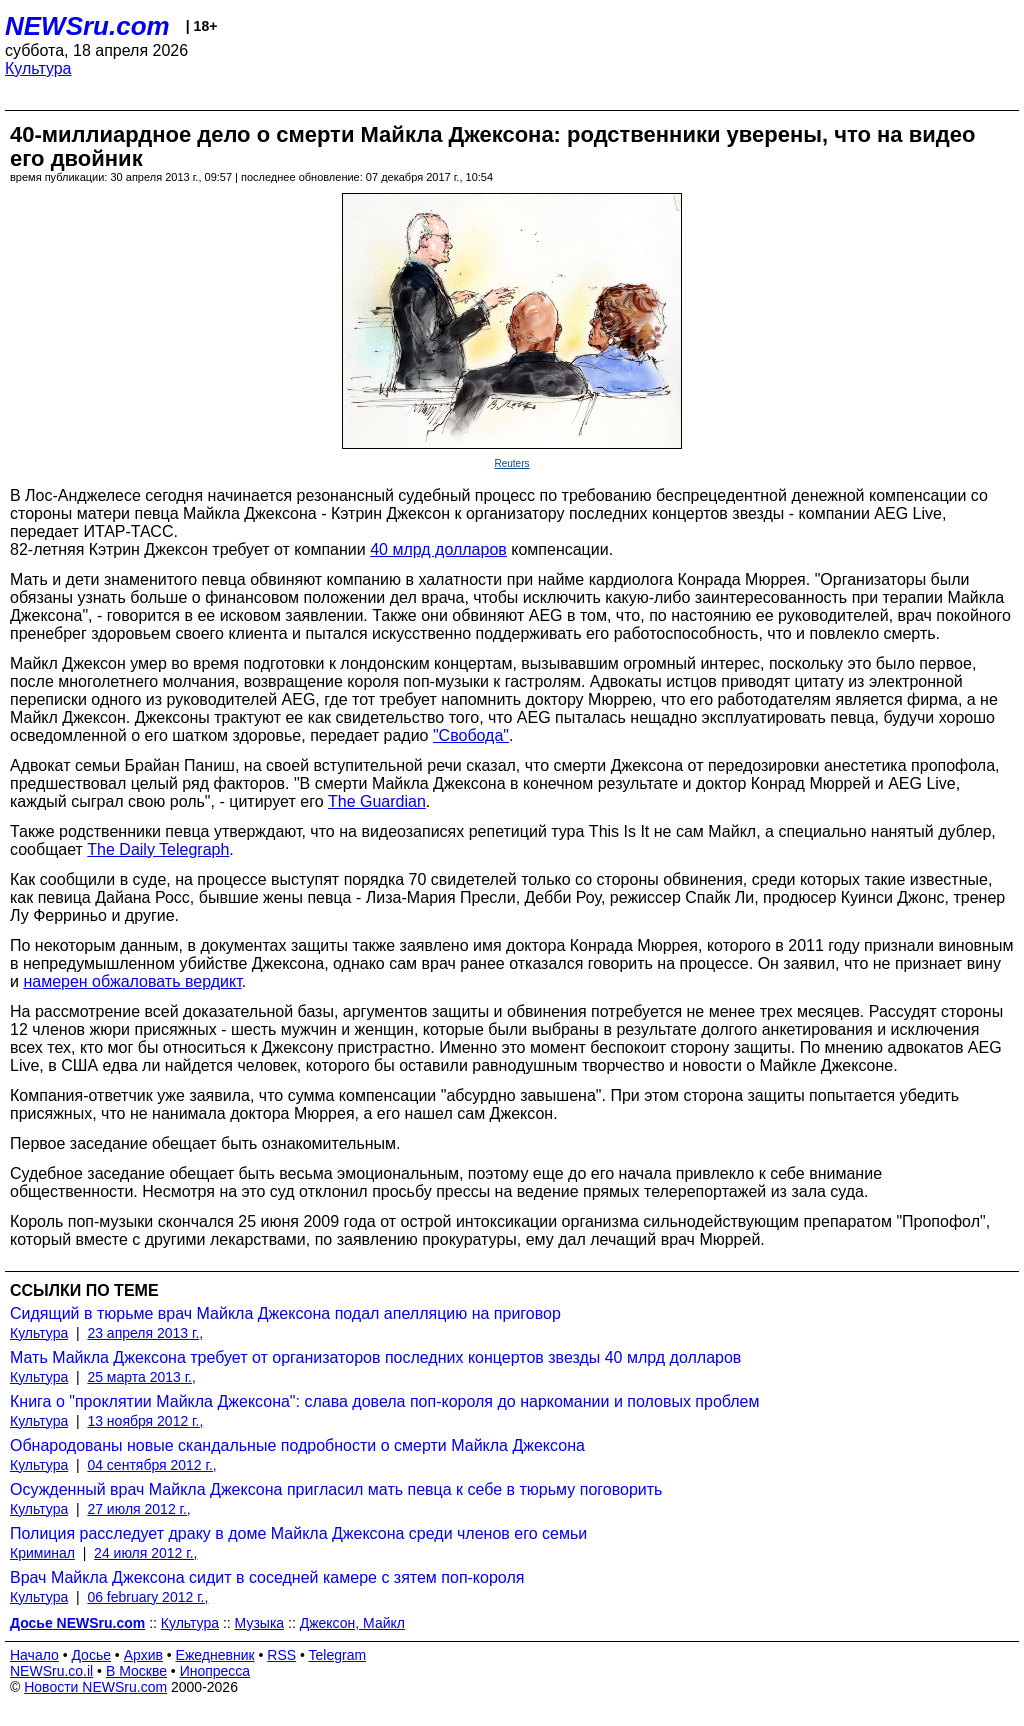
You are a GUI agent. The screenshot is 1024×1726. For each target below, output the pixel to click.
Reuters (511, 463)
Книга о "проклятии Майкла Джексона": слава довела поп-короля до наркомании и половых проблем (385, 1401)
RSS (281, 1655)
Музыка (260, 1623)
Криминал (42, 1553)
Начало (34, 1655)
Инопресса (215, 1671)
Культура (38, 68)
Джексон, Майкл (352, 1623)
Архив (143, 1655)
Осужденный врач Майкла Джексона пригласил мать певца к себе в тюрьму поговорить (336, 1489)
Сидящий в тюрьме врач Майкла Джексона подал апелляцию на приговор (285, 1313)
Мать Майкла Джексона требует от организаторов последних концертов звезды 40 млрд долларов (375, 1357)
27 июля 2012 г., (138, 1509)
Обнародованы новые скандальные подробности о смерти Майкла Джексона (297, 1445)
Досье (91, 1655)
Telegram (338, 1655)
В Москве (136, 1671)
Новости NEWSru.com (95, 1687)
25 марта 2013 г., (141, 1377)
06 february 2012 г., (147, 1597)
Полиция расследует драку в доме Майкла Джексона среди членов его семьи (298, 1533)
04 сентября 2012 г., (151, 1465)
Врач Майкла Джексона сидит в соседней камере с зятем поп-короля (267, 1577)
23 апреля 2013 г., (145, 1333)
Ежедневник (215, 1655)
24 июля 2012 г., (145, 1553)
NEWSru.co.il (51, 1671)
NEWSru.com (87, 26)
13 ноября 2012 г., (145, 1421)
